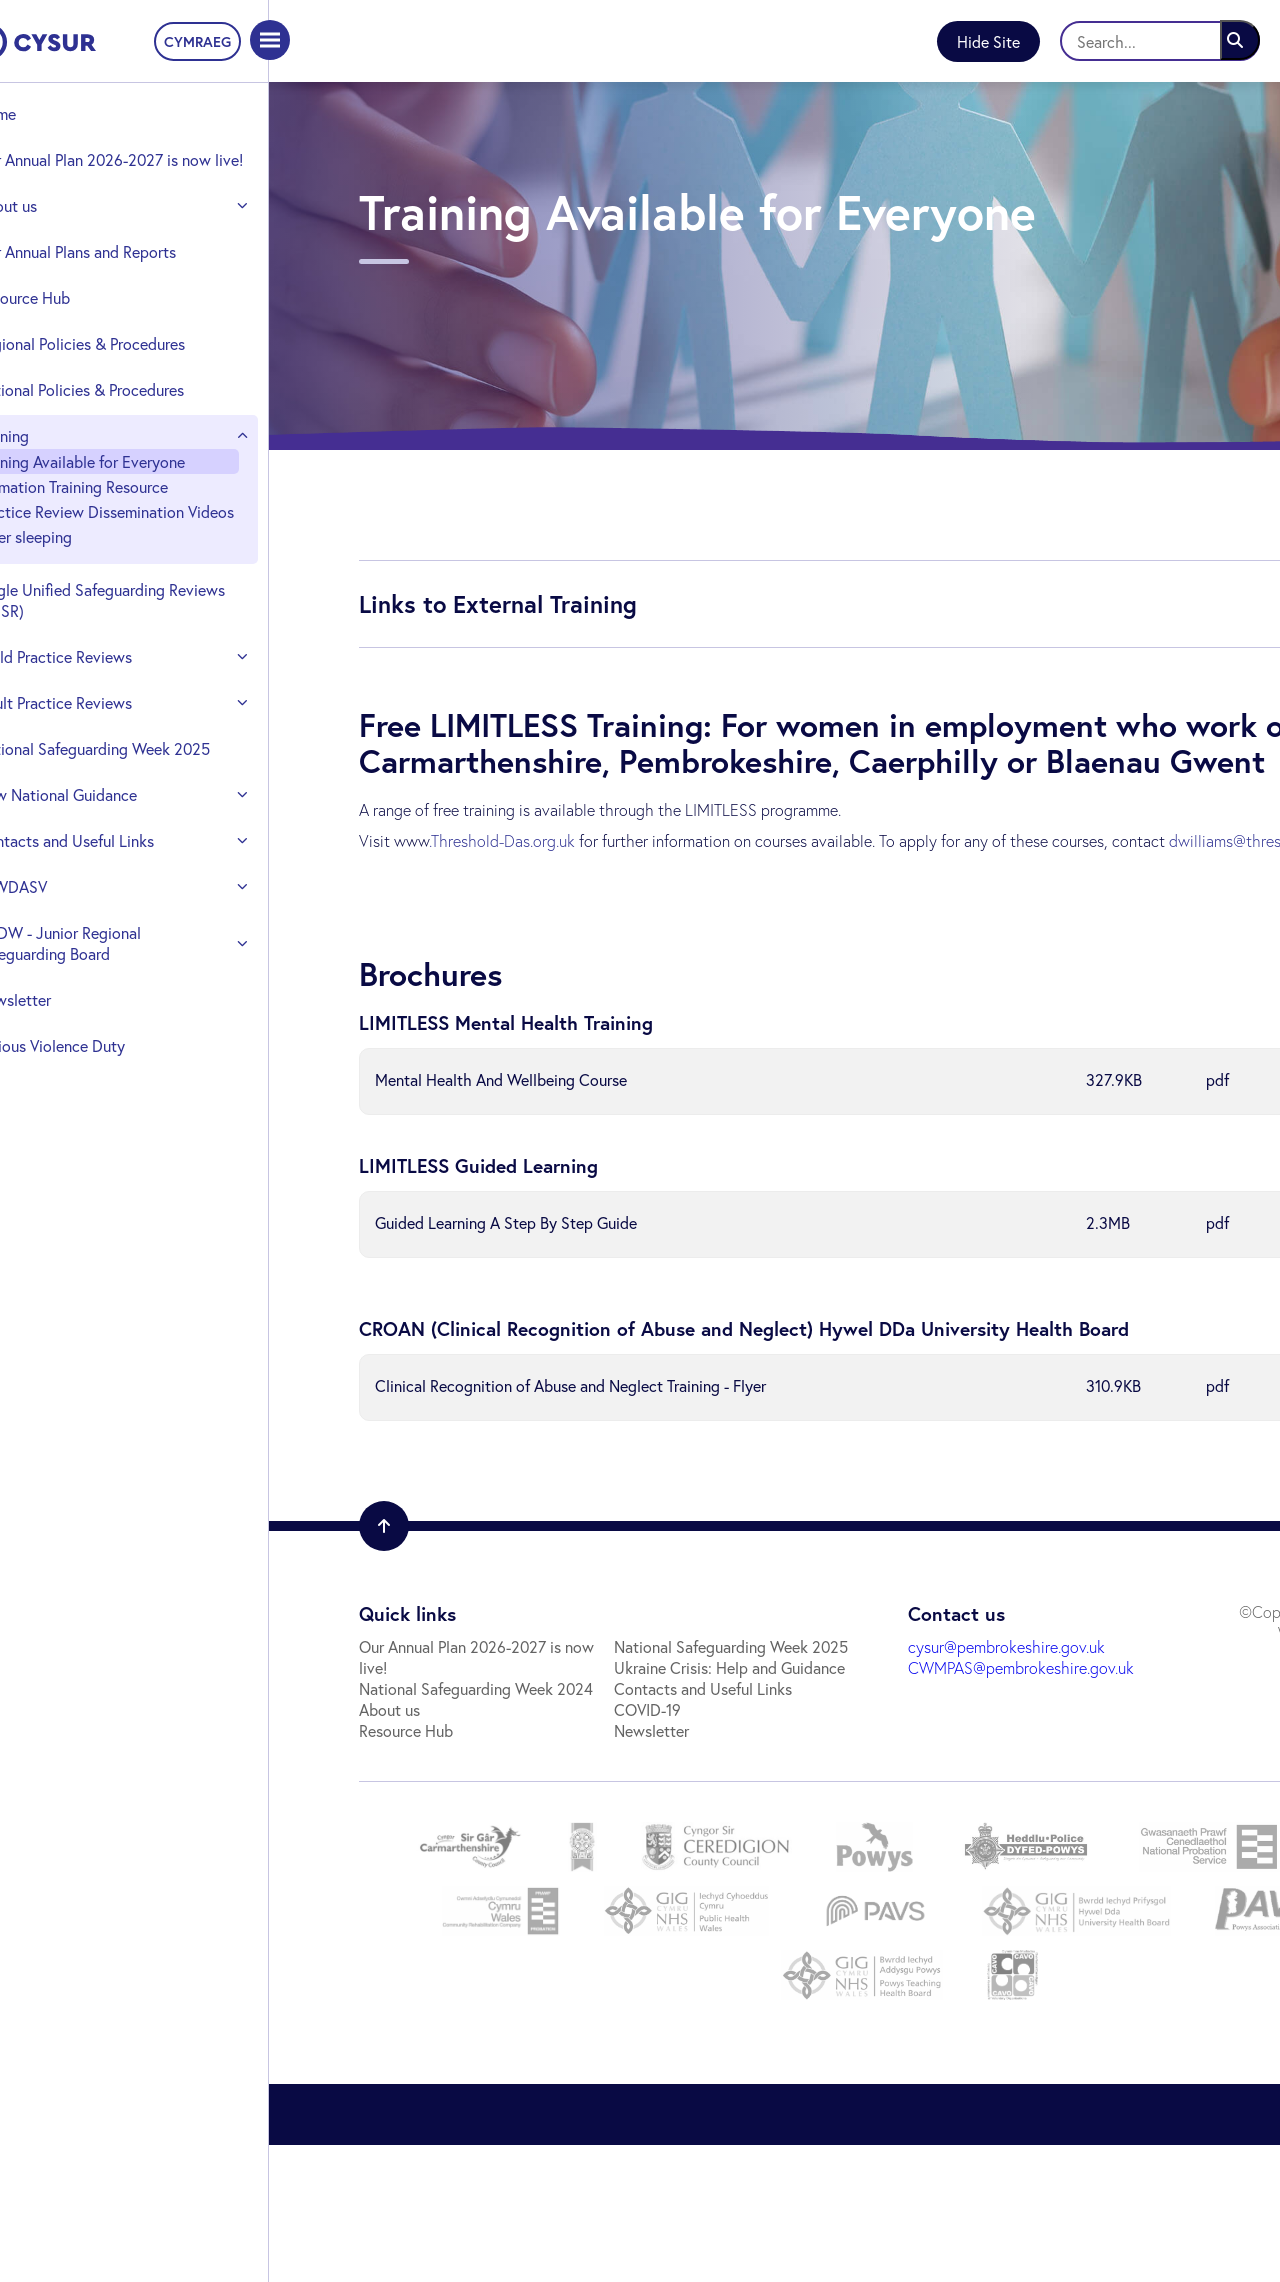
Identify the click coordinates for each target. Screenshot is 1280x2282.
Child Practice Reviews (103, 698)
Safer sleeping (73, 578)
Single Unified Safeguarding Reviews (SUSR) (119, 642)
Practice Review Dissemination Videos (129, 543)
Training (51, 456)
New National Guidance (105, 857)
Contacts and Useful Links (114, 903)
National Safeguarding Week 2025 (122, 801)
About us (55, 226)
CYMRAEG (208, 41)
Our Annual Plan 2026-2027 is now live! (126, 170)
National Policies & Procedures (129, 410)
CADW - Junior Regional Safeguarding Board (107, 1006)
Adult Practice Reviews (103, 744)
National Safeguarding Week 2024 (467, 1720)
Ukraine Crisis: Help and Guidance (465, 1804)
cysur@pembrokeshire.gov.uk (791, 1699)
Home (45, 113)
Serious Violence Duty (99, 1108)
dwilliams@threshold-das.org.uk (458, 896)
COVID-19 (383, 1846)
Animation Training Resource (121, 507)
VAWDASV (60, 949)
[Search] (1160, 41)
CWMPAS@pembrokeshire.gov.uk (806, 1720)
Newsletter (62, 1062)
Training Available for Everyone (129, 482)
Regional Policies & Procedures (129, 364)
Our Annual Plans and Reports (125, 272)
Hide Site (988, 41)
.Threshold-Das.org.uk (493, 875)
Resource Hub (72, 318)
